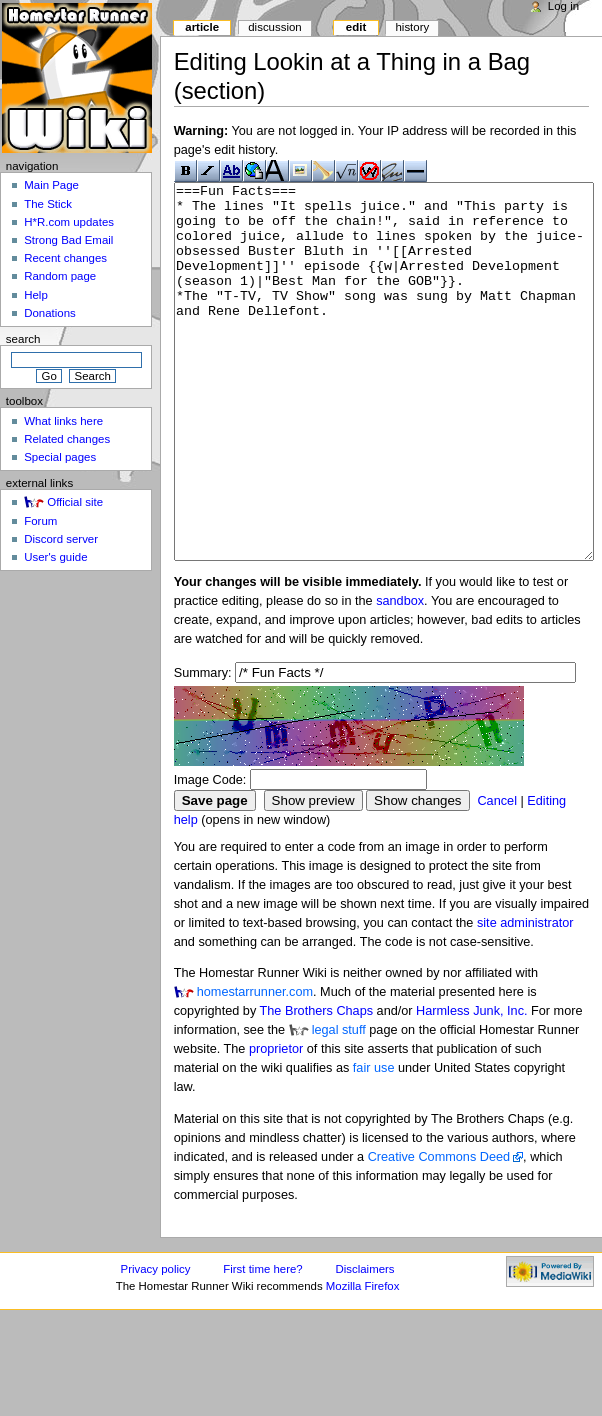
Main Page (51, 185)
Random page (60, 276)
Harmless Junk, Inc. (471, 1086)
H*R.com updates (69, 222)
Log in (563, 6)
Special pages (60, 457)
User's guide (55, 557)
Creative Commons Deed (439, 1232)
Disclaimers (365, 1344)
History (412, 27)
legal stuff (339, 1105)
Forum (40, 521)
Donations (50, 313)
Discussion (274, 27)
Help (36, 295)
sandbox (400, 676)
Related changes (67, 439)
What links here (63, 421)
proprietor (276, 1124)
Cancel (497, 876)
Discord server (61, 539)
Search (23, 339)
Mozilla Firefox (363, 1361)
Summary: (203, 748)
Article (202, 27)
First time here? (262, 1344)
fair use (374, 1143)
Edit (356, 27)
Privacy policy (156, 1344)
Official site (75, 502)
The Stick (48, 204)
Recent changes (65, 258)
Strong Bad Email (68, 240)
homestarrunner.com (255, 1067)
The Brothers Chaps (317, 1086)
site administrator (525, 998)
